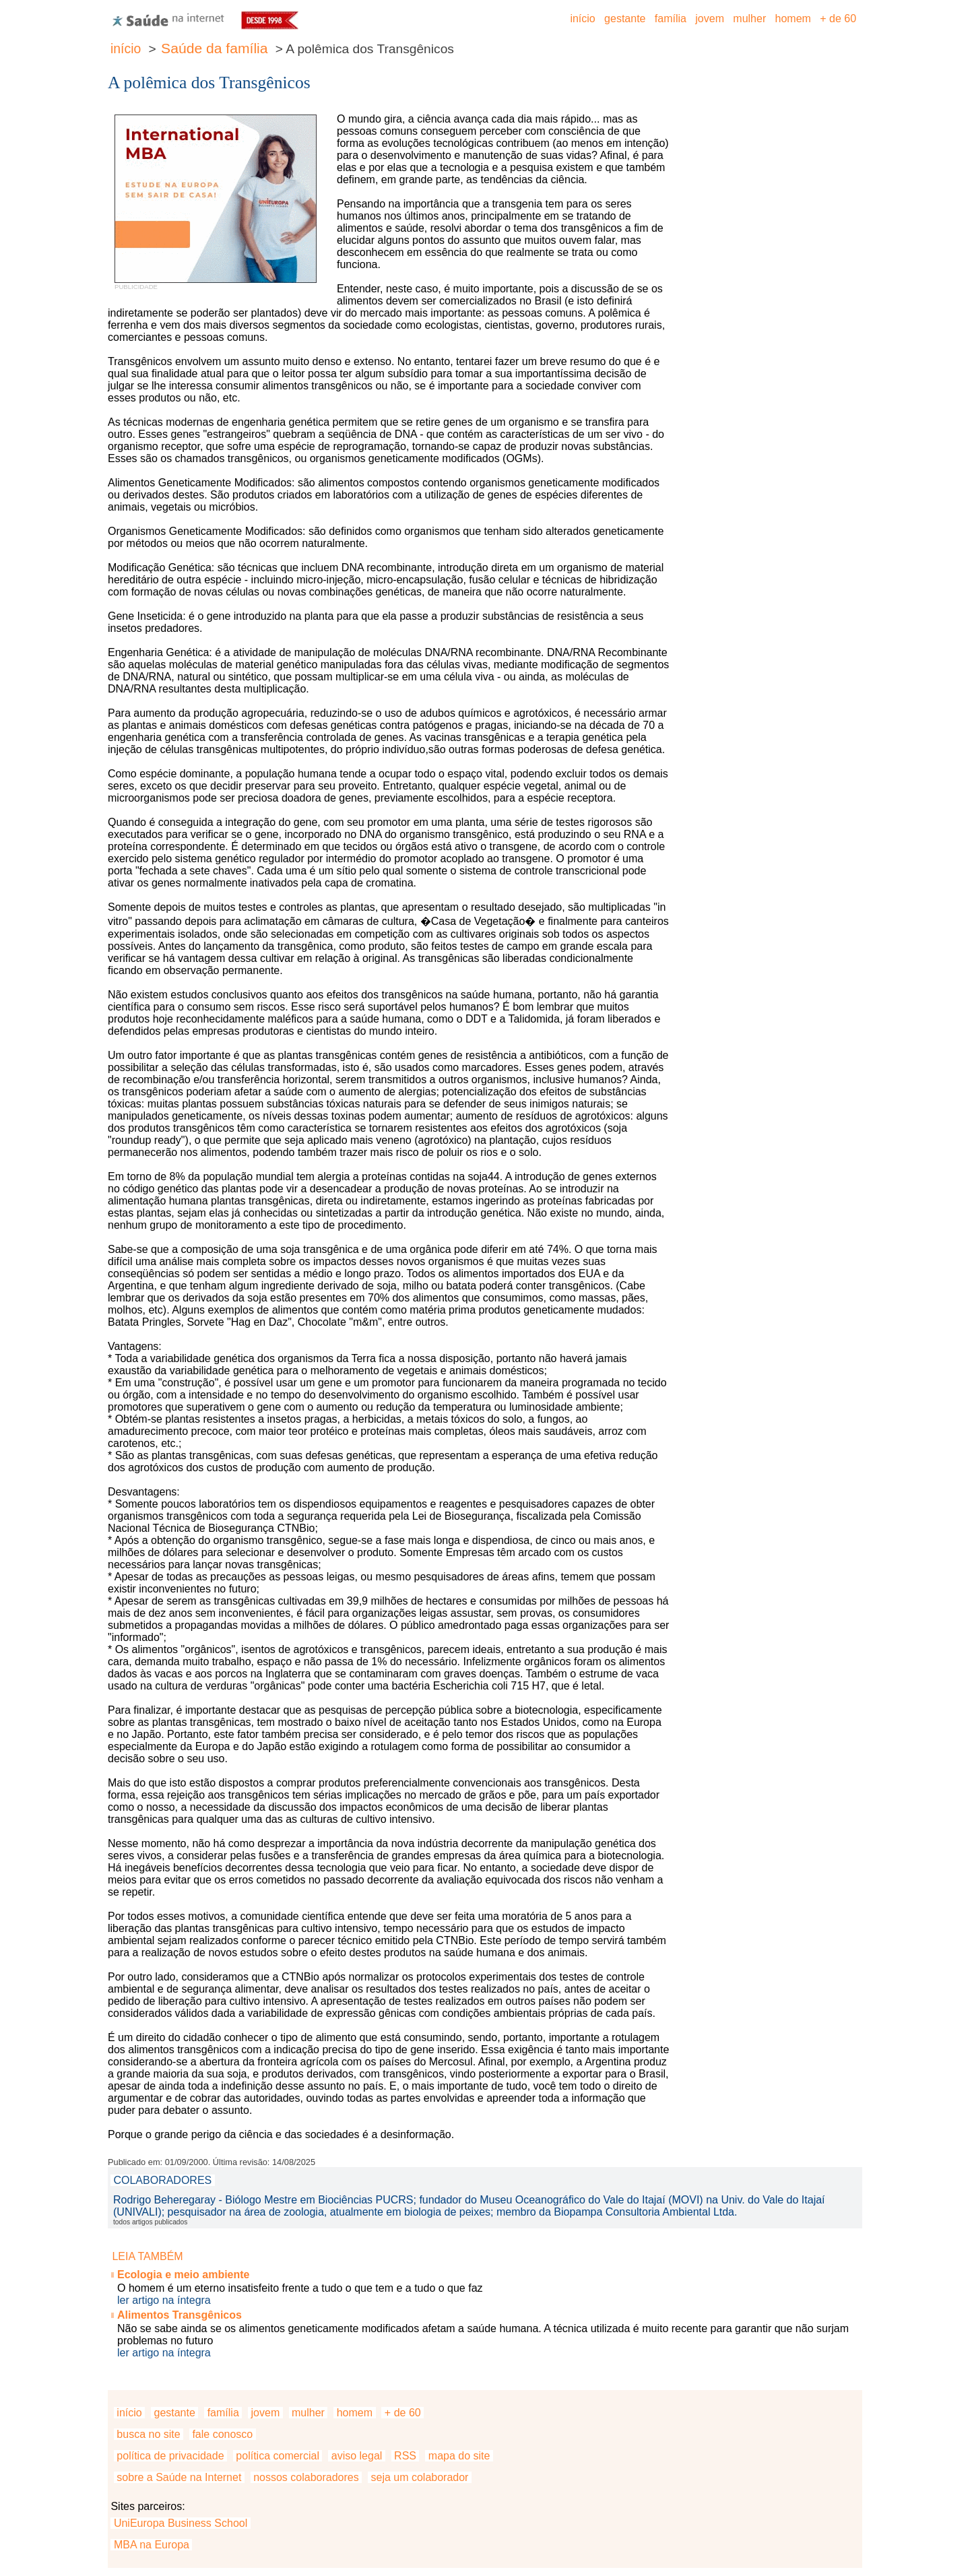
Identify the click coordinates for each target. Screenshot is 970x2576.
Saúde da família (214, 48)
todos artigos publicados (150, 2222)
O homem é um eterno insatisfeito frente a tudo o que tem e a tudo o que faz (300, 2288)
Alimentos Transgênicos (179, 2315)
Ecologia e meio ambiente (183, 2274)
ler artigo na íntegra (164, 2300)
